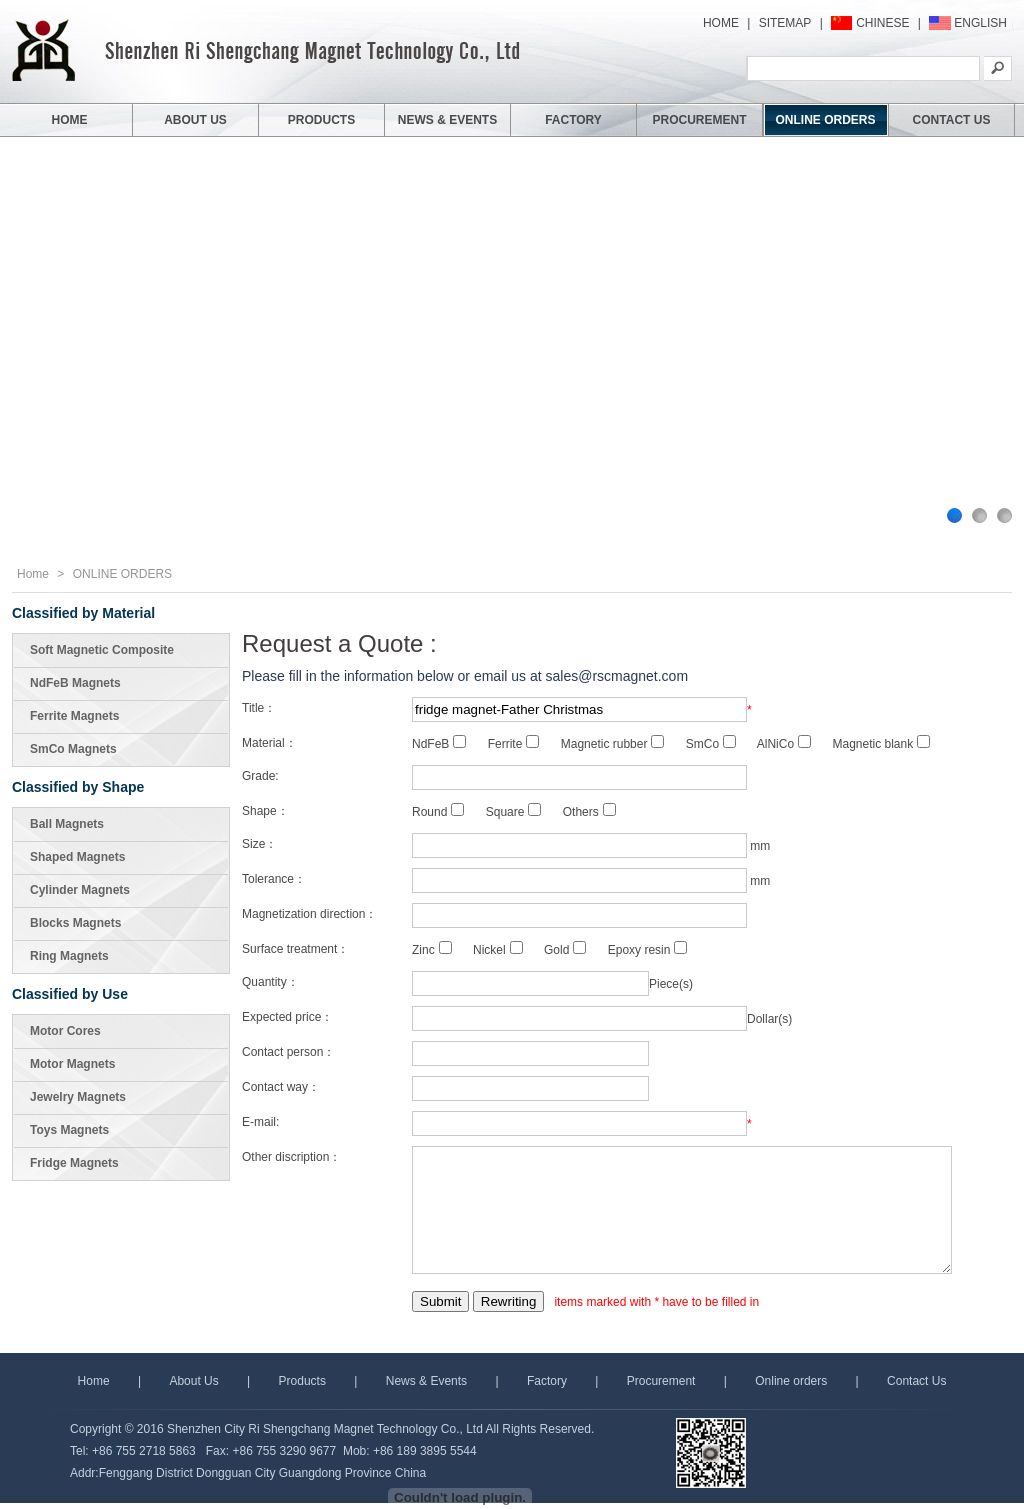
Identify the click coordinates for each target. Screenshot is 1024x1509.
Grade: (260, 776)
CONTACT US (952, 120)
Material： (269, 743)
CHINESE (882, 23)
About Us (193, 1381)
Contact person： (288, 1052)
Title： (259, 708)
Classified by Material (83, 613)
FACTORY (573, 120)
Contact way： (281, 1087)
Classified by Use (70, 994)
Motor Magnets (72, 1064)
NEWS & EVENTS (447, 120)
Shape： (265, 811)
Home (33, 574)
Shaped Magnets (77, 857)
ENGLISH (980, 23)
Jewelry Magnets (78, 1097)
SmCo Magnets (73, 749)
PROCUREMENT (699, 120)
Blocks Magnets (75, 923)
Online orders (791, 1381)
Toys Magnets (69, 1130)
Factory (547, 1381)
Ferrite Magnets (74, 716)
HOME (721, 23)
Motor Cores (65, 1031)
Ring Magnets (69, 956)
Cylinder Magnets (80, 890)
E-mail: (260, 1122)
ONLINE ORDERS (825, 120)
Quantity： (270, 982)
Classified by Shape (78, 787)
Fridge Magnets (74, 1163)
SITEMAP (785, 23)
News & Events (426, 1381)
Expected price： (287, 1017)
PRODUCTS (321, 120)
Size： (259, 844)
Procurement (661, 1381)
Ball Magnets (67, 824)
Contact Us (916, 1381)
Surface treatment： (295, 949)
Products (304, 1381)
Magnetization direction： (309, 914)
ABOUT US (195, 120)
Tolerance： (274, 879)
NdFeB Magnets (75, 683)
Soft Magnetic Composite (102, 650)
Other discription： (291, 1157)
